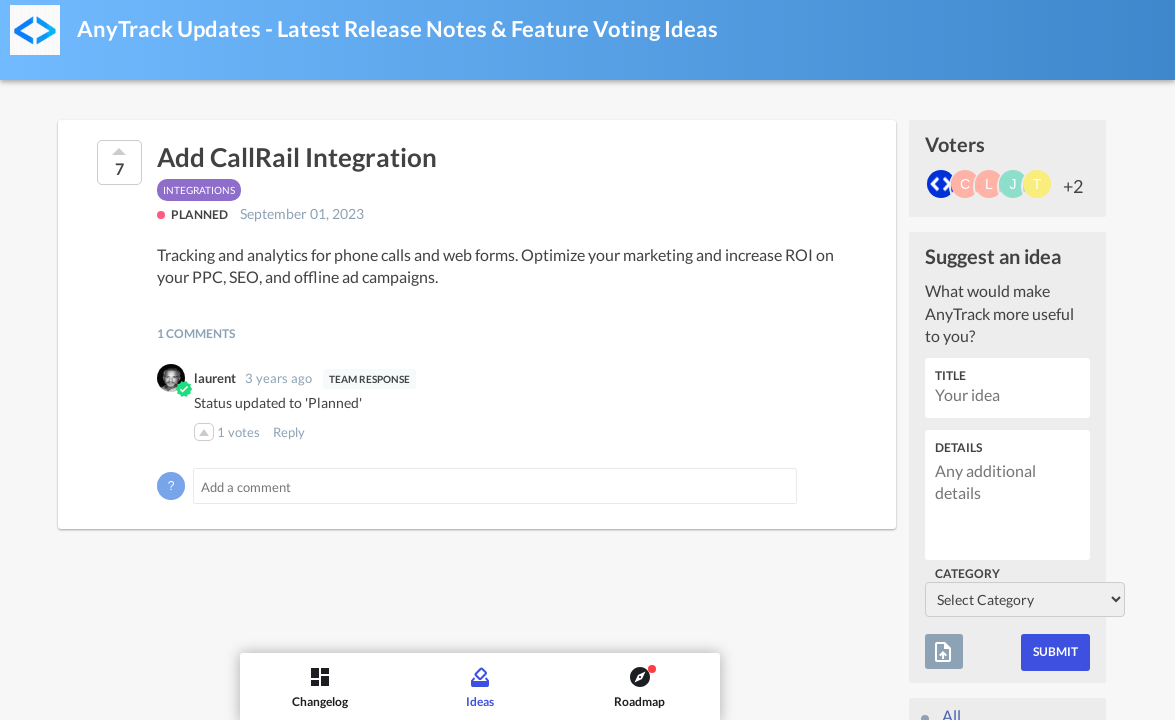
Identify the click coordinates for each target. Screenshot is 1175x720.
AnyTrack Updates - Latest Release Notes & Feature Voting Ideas (397, 28)
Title (950, 375)
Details (958, 447)
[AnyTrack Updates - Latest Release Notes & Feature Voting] (35, 30)
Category (967, 573)
